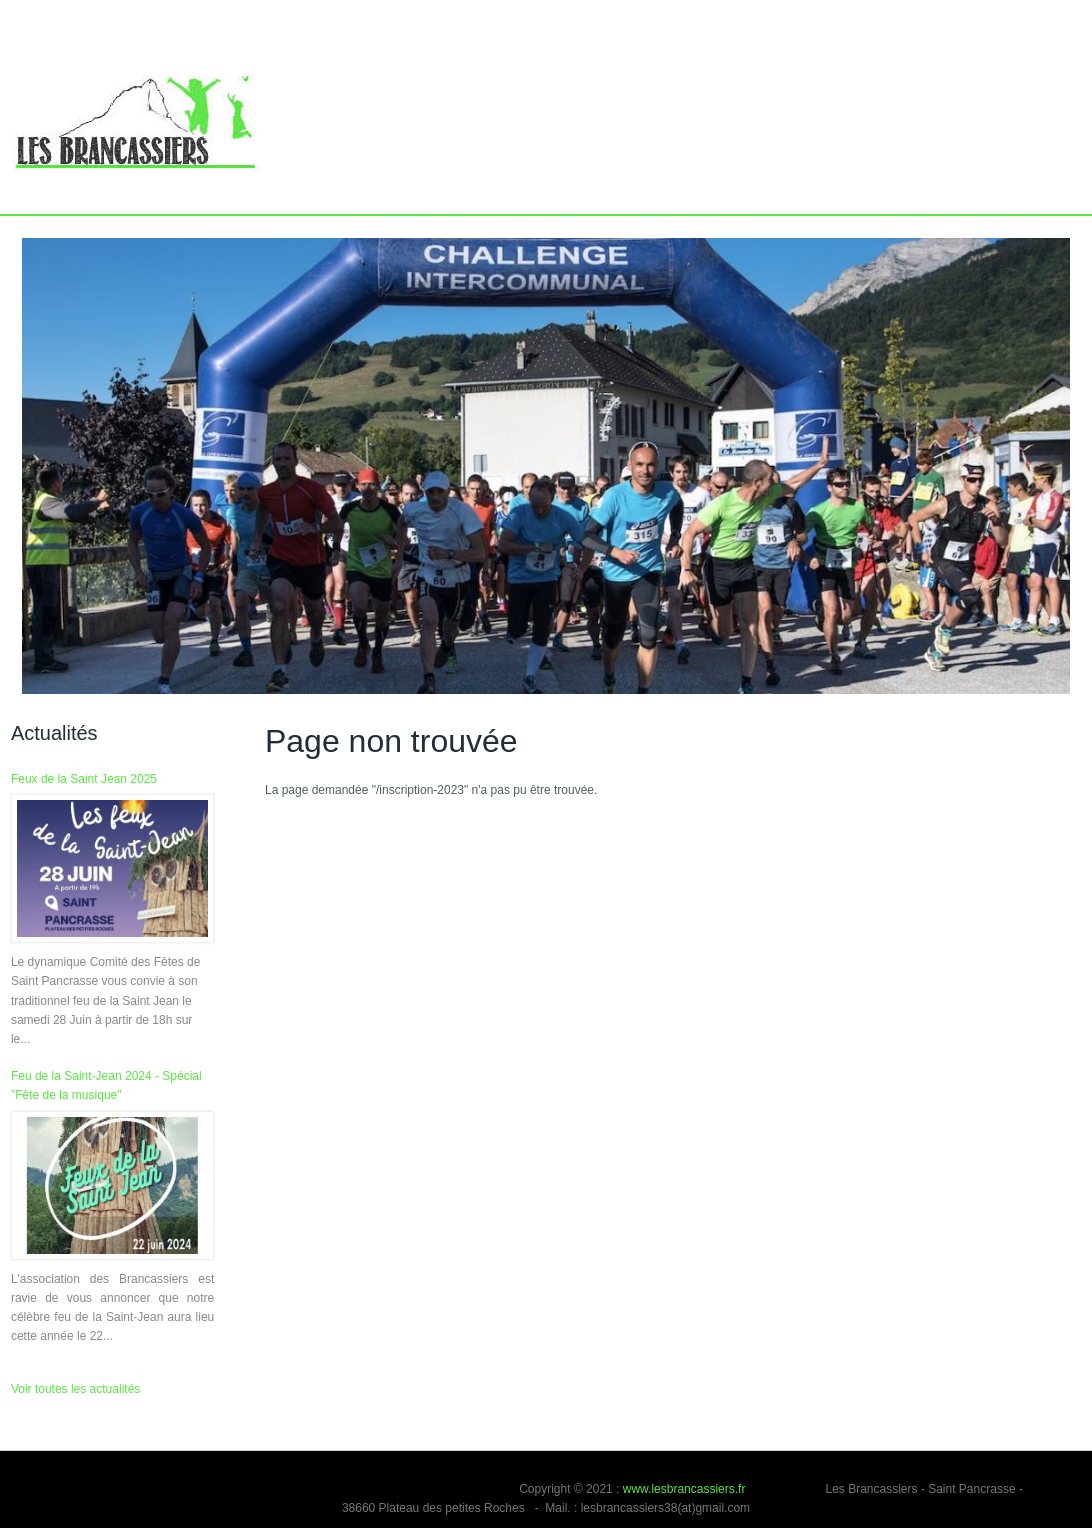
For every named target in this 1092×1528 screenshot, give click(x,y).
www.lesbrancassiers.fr (684, 1489)
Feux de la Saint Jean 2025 (84, 779)
